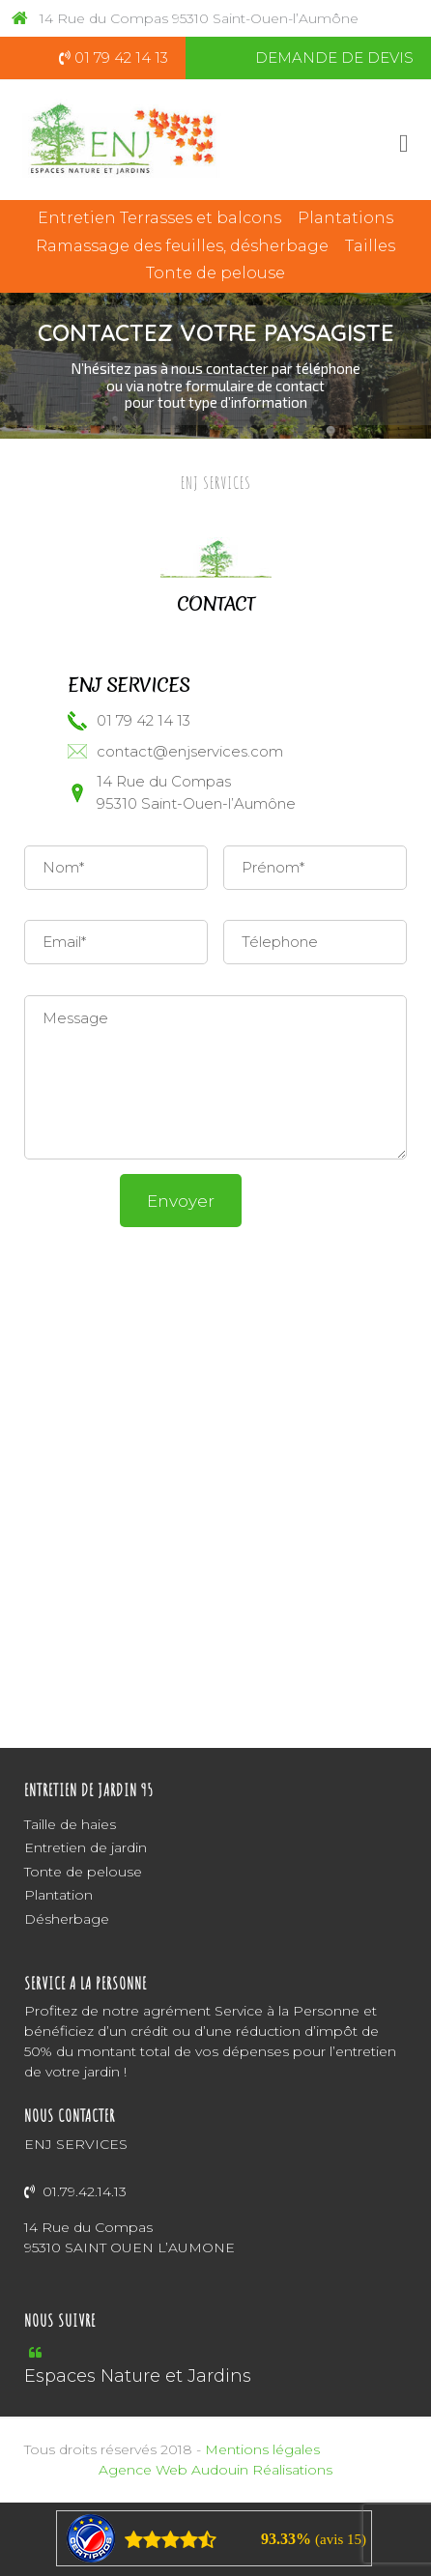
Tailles (370, 246)
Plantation (58, 1894)
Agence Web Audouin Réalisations (215, 2469)
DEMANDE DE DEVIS (334, 57)
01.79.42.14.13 (75, 2191)
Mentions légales (262, 2449)
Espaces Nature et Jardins (137, 2376)
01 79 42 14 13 (113, 57)
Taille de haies (70, 1824)
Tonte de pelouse (215, 273)
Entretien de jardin (85, 1847)
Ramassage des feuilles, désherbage (182, 246)
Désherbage (66, 1919)
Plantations (345, 218)
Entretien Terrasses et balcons (159, 218)
